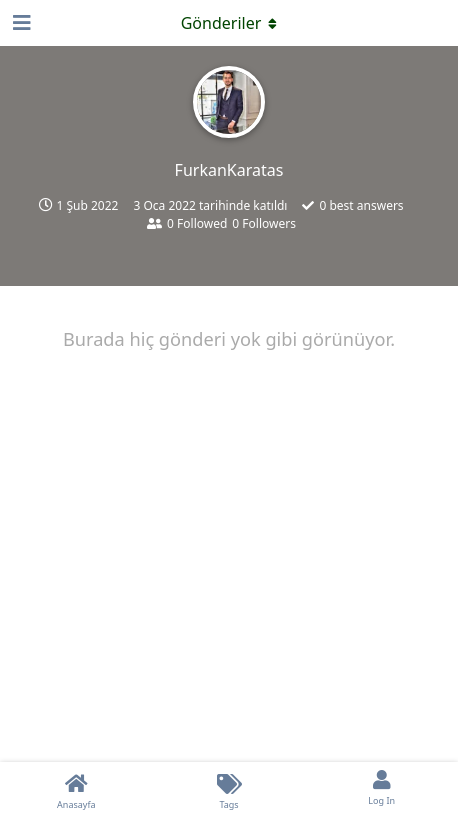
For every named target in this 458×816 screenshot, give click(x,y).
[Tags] (229, 789)
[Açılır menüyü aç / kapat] (229, 23)
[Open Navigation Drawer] (20, 23)
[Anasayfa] (76, 789)
